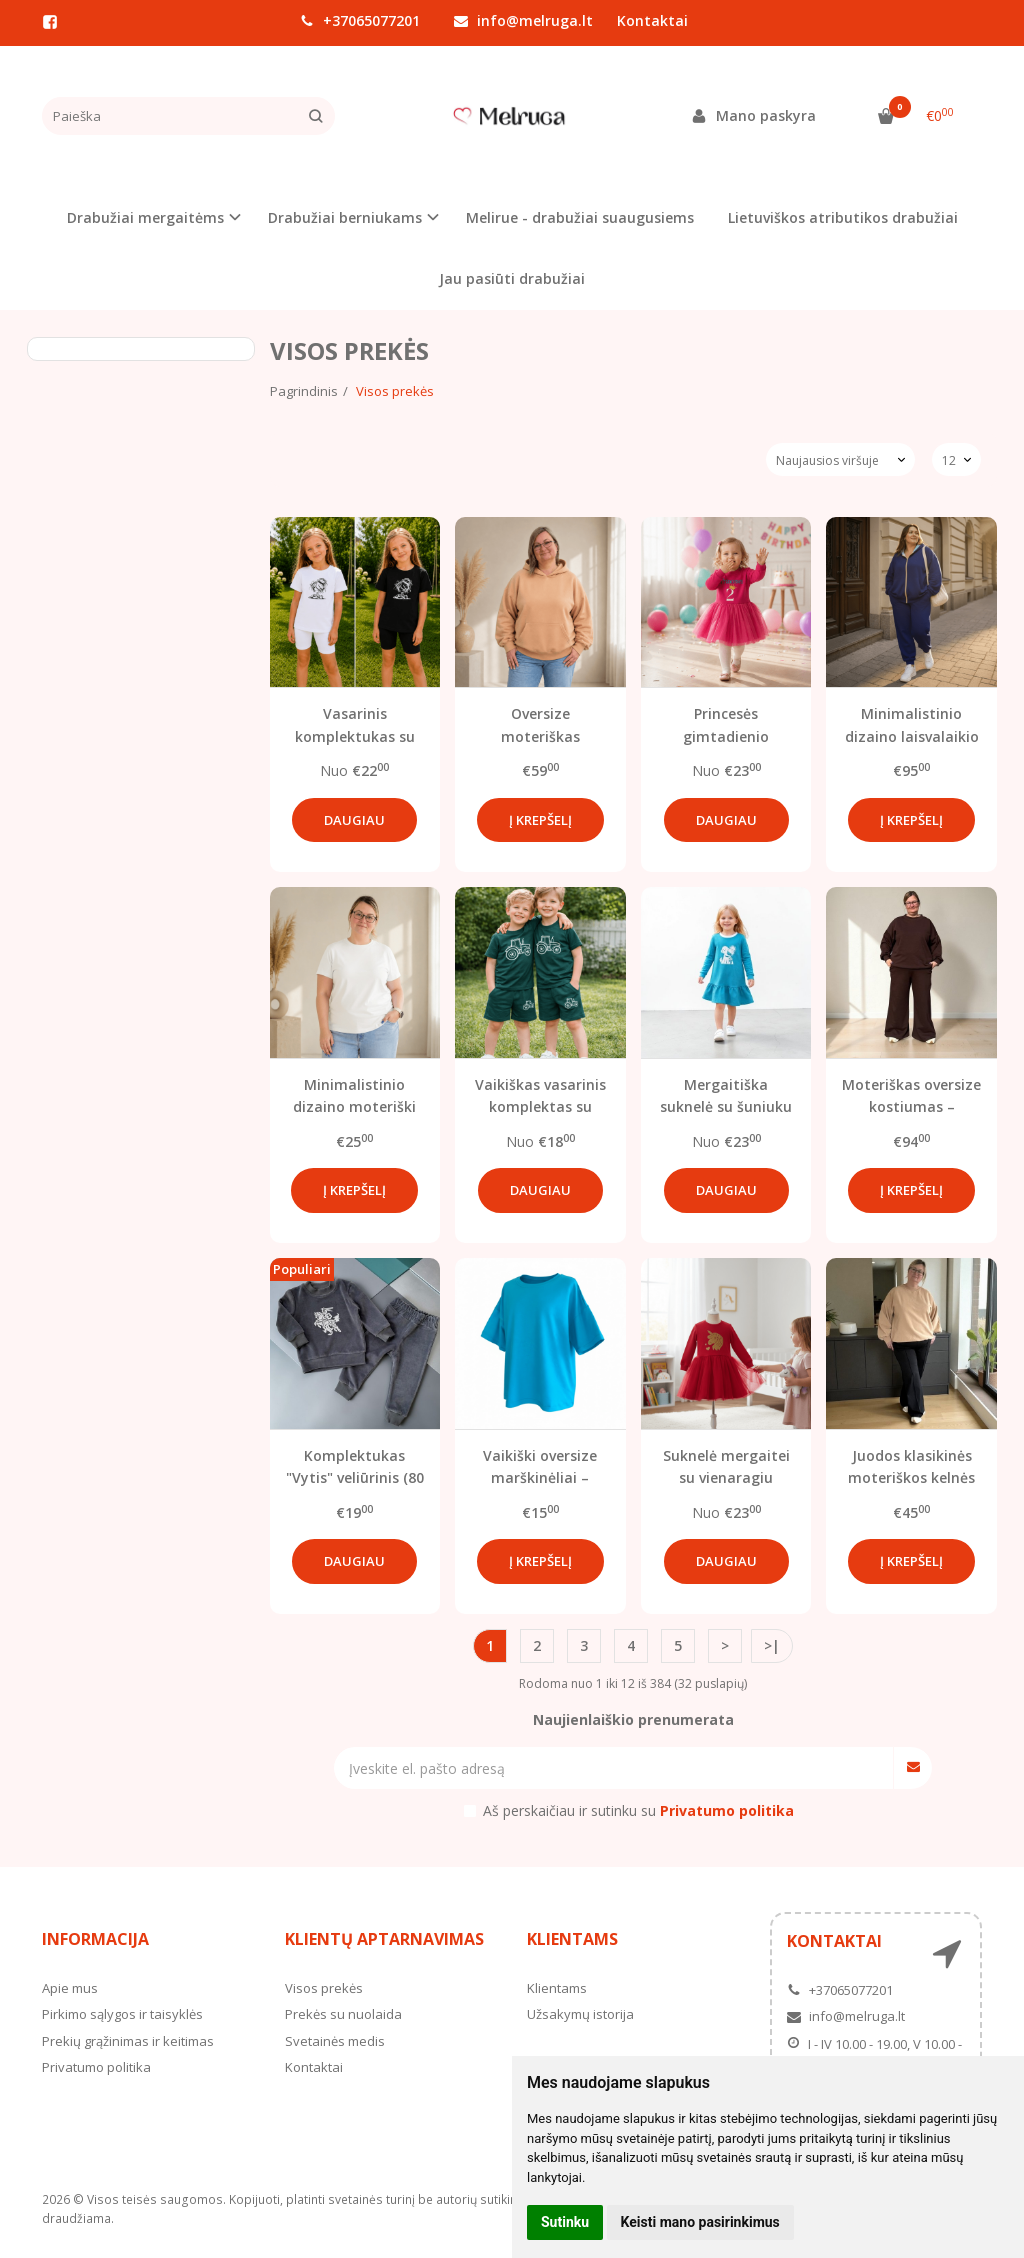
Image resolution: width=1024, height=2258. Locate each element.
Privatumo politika (96, 2067)
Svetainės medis (335, 2041)
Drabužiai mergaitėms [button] (145, 217)
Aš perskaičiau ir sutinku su (638, 1810)
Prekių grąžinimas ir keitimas (128, 2041)
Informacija (95, 1939)
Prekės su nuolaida (343, 2014)
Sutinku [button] (565, 2222)
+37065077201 (360, 20)
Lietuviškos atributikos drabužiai (843, 217)
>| (772, 1645)
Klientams (572, 1939)
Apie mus (70, 1988)
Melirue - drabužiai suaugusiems (580, 217)
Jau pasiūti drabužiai (512, 278)
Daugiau (354, 820)
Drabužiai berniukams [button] (345, 217)
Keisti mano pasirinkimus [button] (700, 2222)
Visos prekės (324, 1988)
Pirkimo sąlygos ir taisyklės (122, 2014)
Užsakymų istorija (580, 2014)
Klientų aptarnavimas (384, 1939)
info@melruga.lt (523, 20)
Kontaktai (652, 20)
